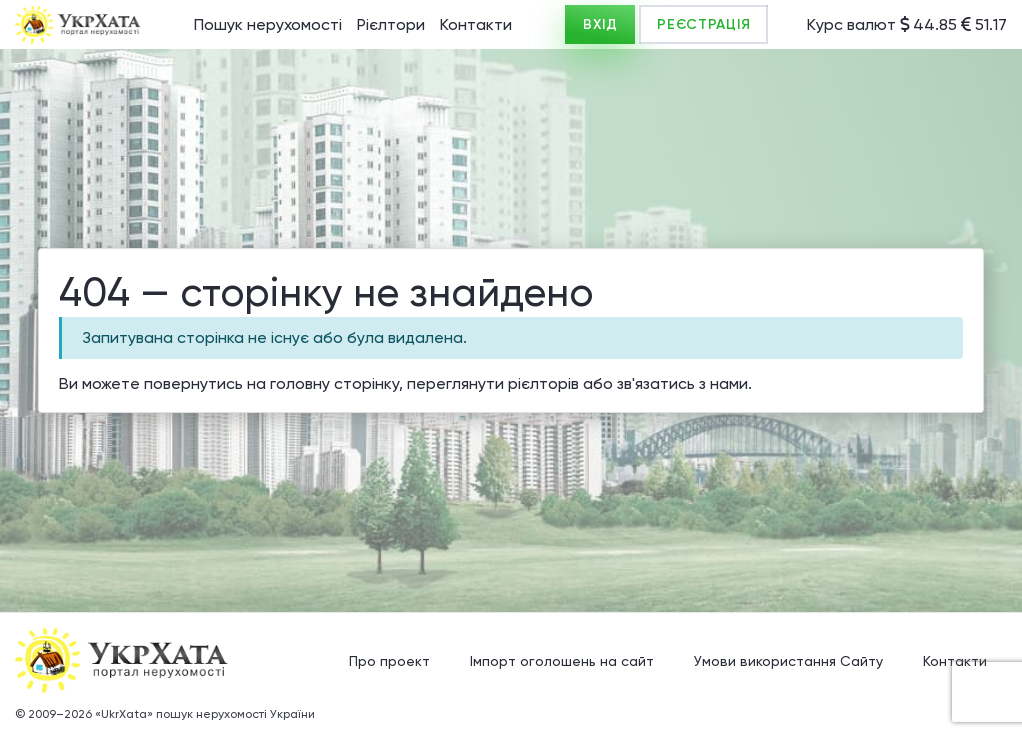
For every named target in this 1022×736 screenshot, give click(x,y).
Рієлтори (391, 24)
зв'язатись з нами (682, 383)
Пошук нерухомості (268, 24)
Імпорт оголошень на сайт (562, 661)
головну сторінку (334, 383)
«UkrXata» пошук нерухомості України (205, 714)
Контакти (476, 24)
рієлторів (543, 383)
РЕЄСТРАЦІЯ (703, 24)
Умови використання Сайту (788, 661)
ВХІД (600, 24)
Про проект (389, 661)
